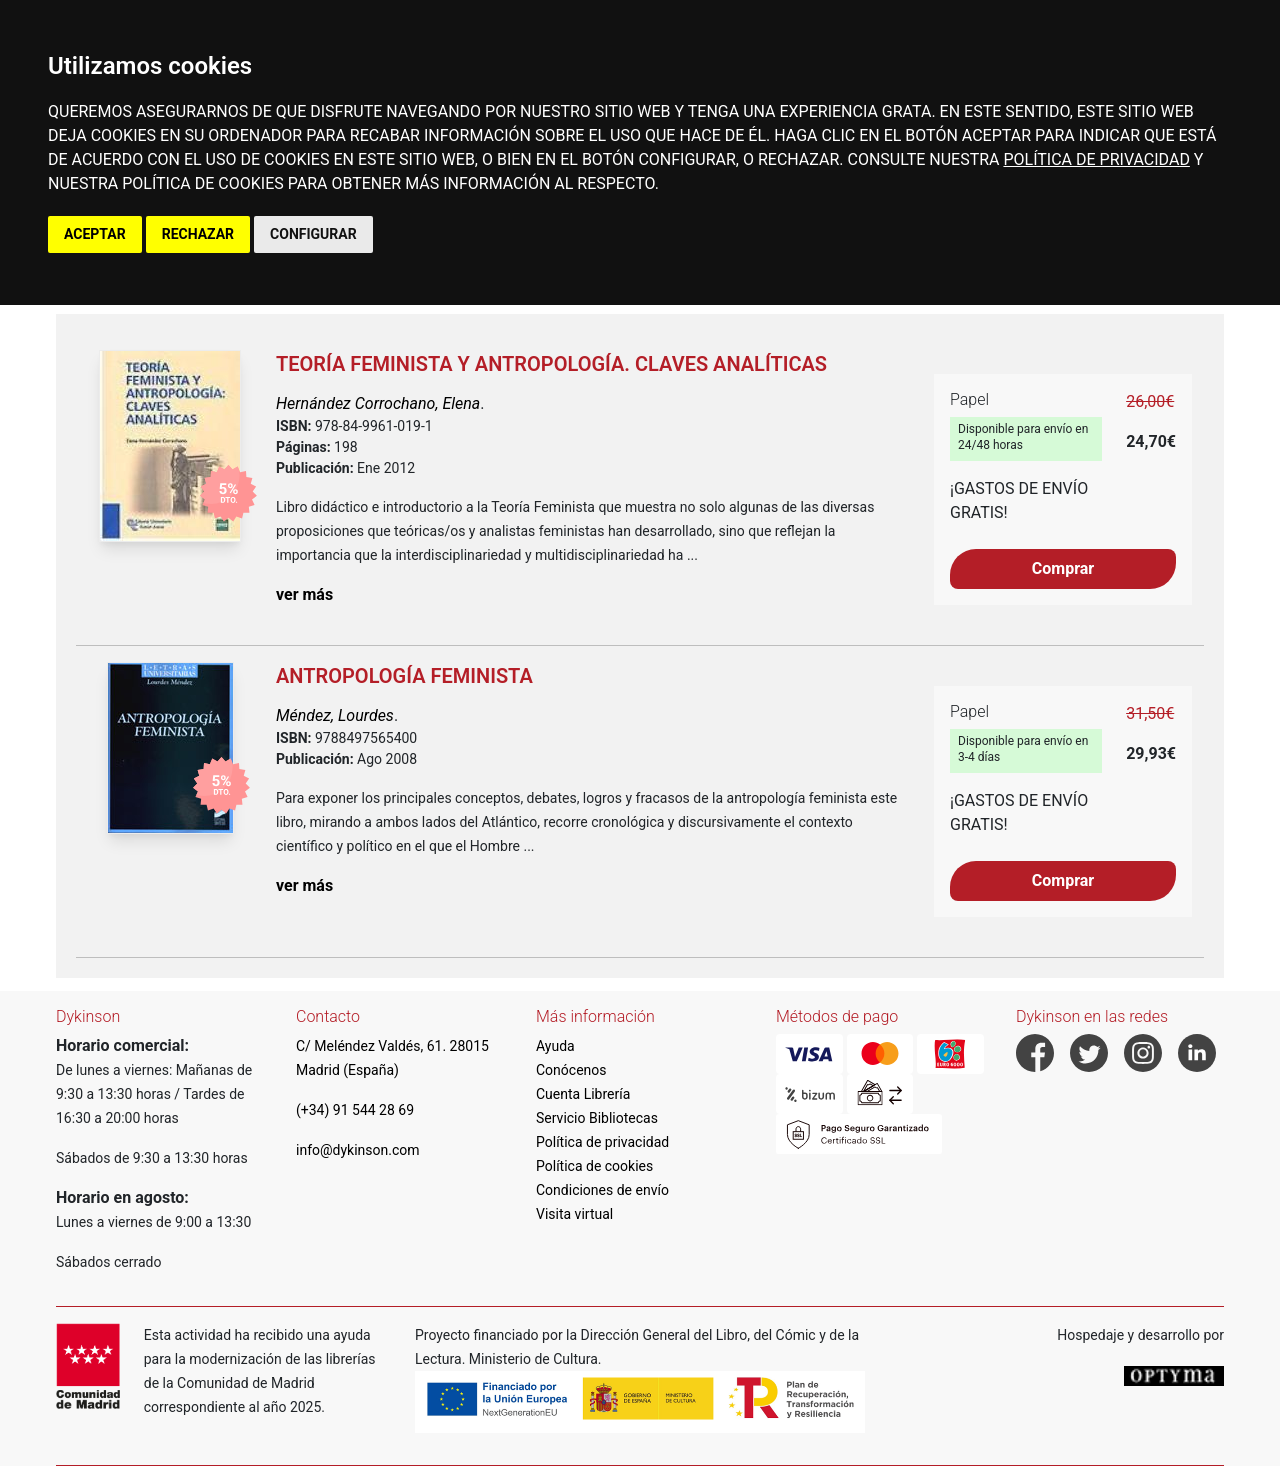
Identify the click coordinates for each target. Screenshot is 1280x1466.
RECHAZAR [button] (198, 234)
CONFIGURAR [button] (313, 234)
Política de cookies (594, 1166)
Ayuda (555, 1046)
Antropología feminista (404, 676)
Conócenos (571, 1070)
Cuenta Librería (583, 1094)
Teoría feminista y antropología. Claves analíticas (551, 364)
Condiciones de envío (602, 1190)
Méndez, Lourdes (335, 715)
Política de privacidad (602, 1142)
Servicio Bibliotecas (597, 1118)
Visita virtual (574, 1214)
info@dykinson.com (358, 1150)
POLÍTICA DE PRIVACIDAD (1096, 159)
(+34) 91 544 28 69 (355, 1110)
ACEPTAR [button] (95, 234)
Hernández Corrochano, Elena (378, 403)
